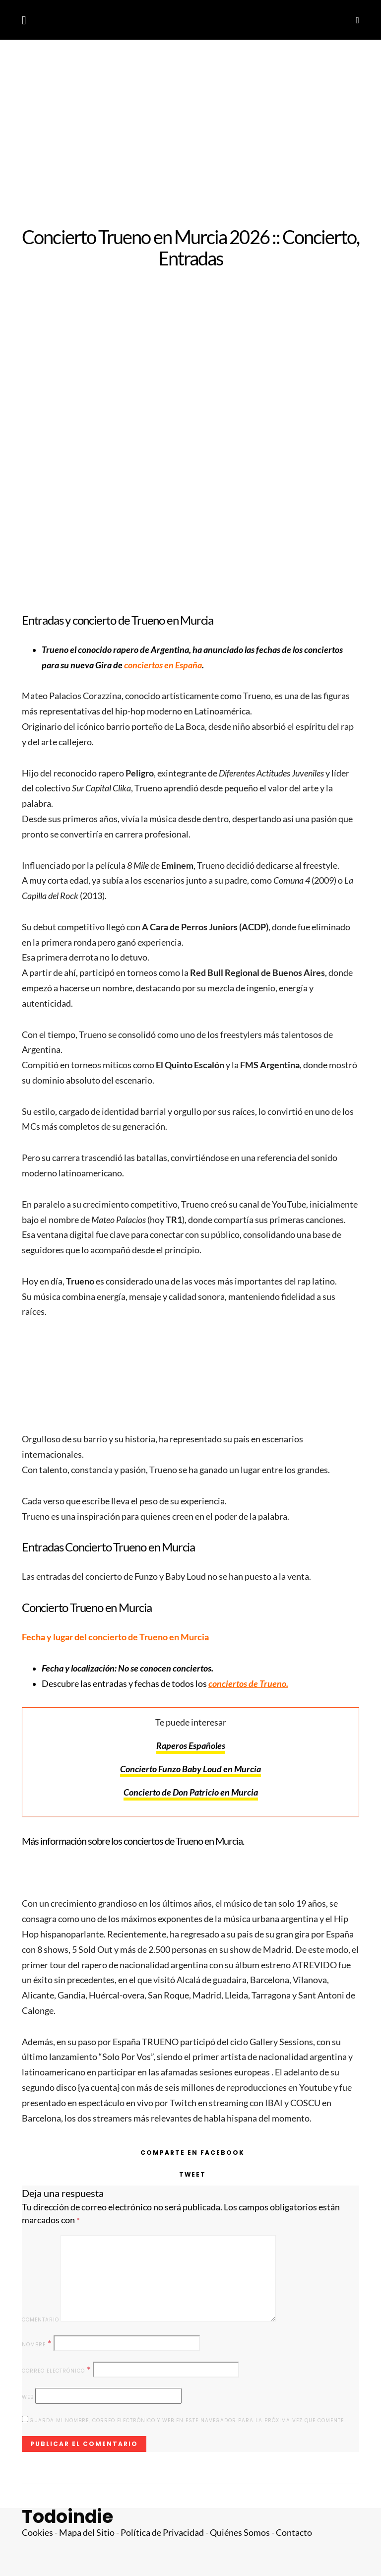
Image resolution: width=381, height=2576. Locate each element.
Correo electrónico (56, 2370)
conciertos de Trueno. (248, 1683)
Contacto (294, 2532)
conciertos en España (163, 665)
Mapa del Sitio (87, 2532)
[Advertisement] (190, 133)
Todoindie (67, 2516)
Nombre (37, 2343)
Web (28, 2397)
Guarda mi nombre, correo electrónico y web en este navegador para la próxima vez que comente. (187, 2420)
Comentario (40, 2319)
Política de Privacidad (162, 2532)
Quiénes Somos (240, 2532)
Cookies (37, 2532)
